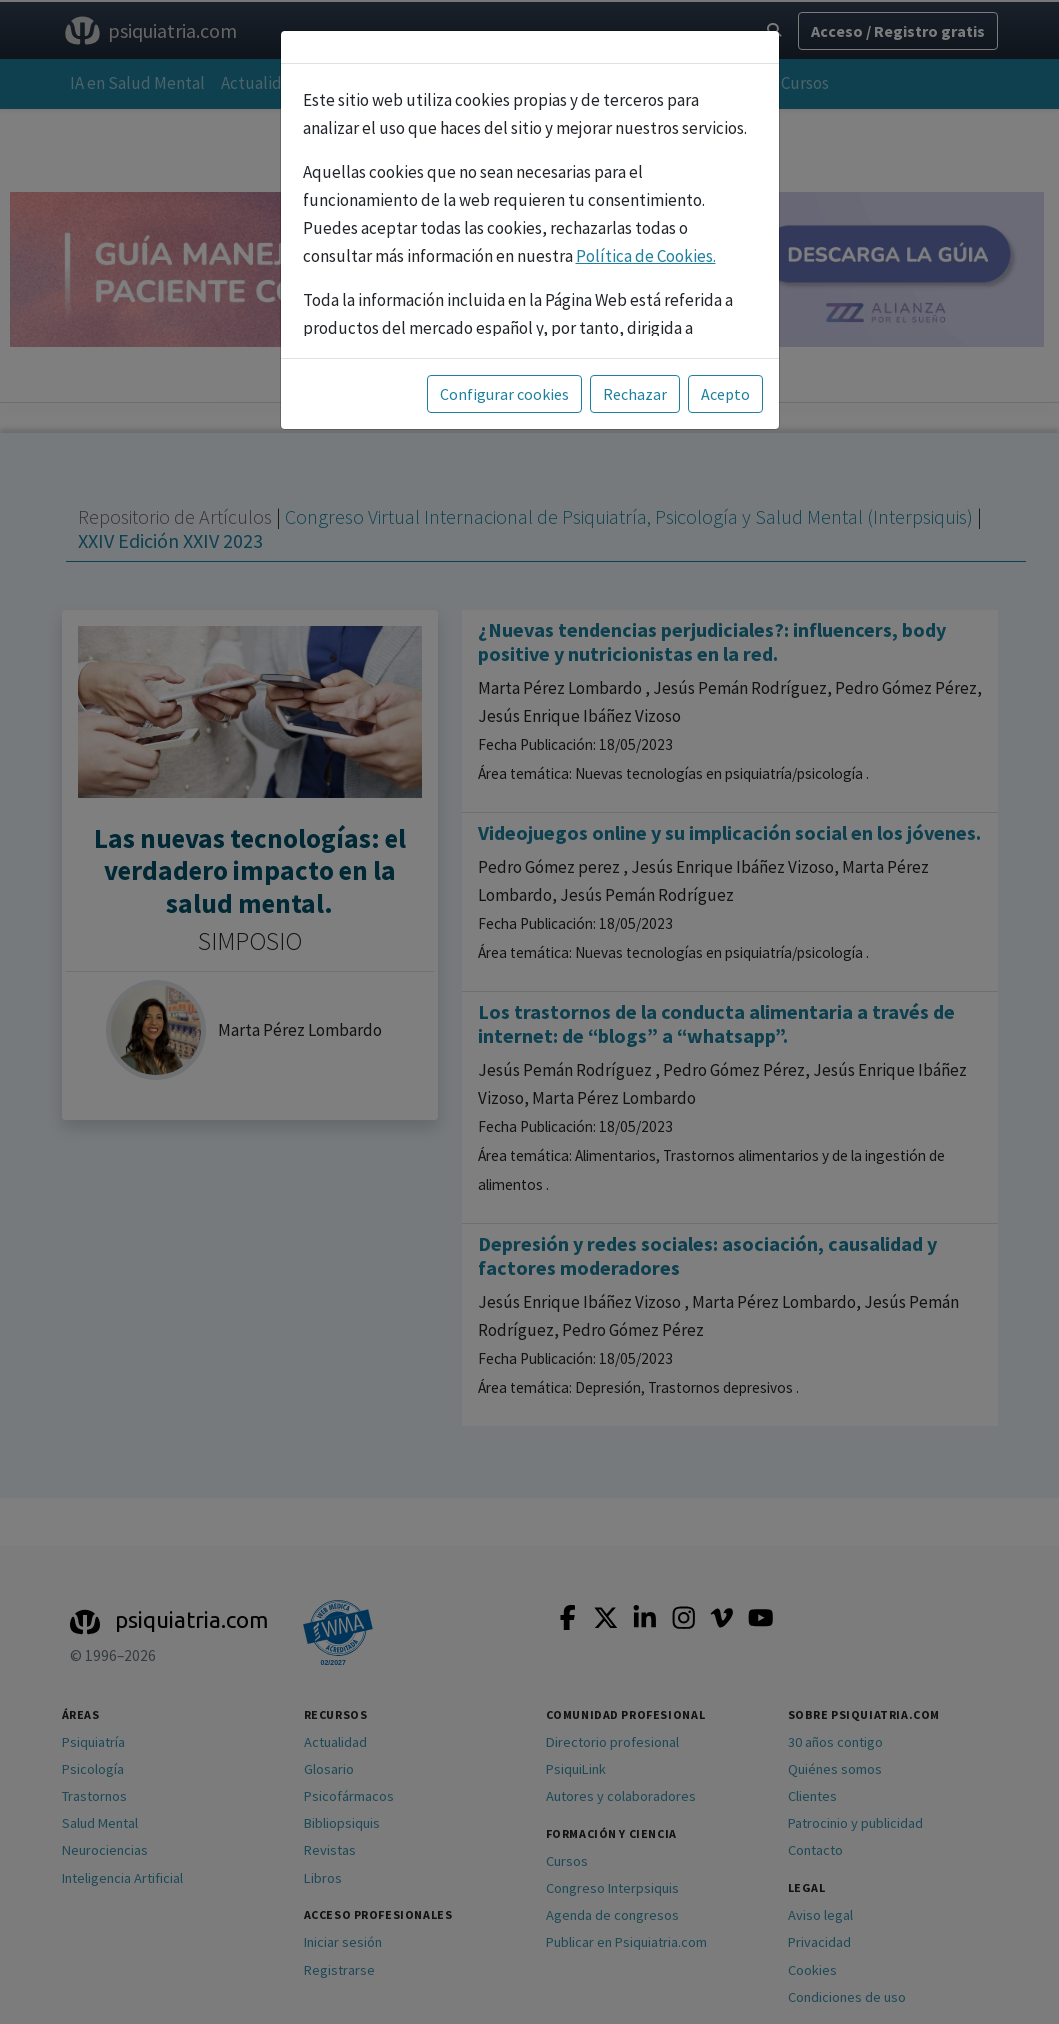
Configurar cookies (504, 394)
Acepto (725, 394)
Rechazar (635, 394)
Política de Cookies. (646, 256)
